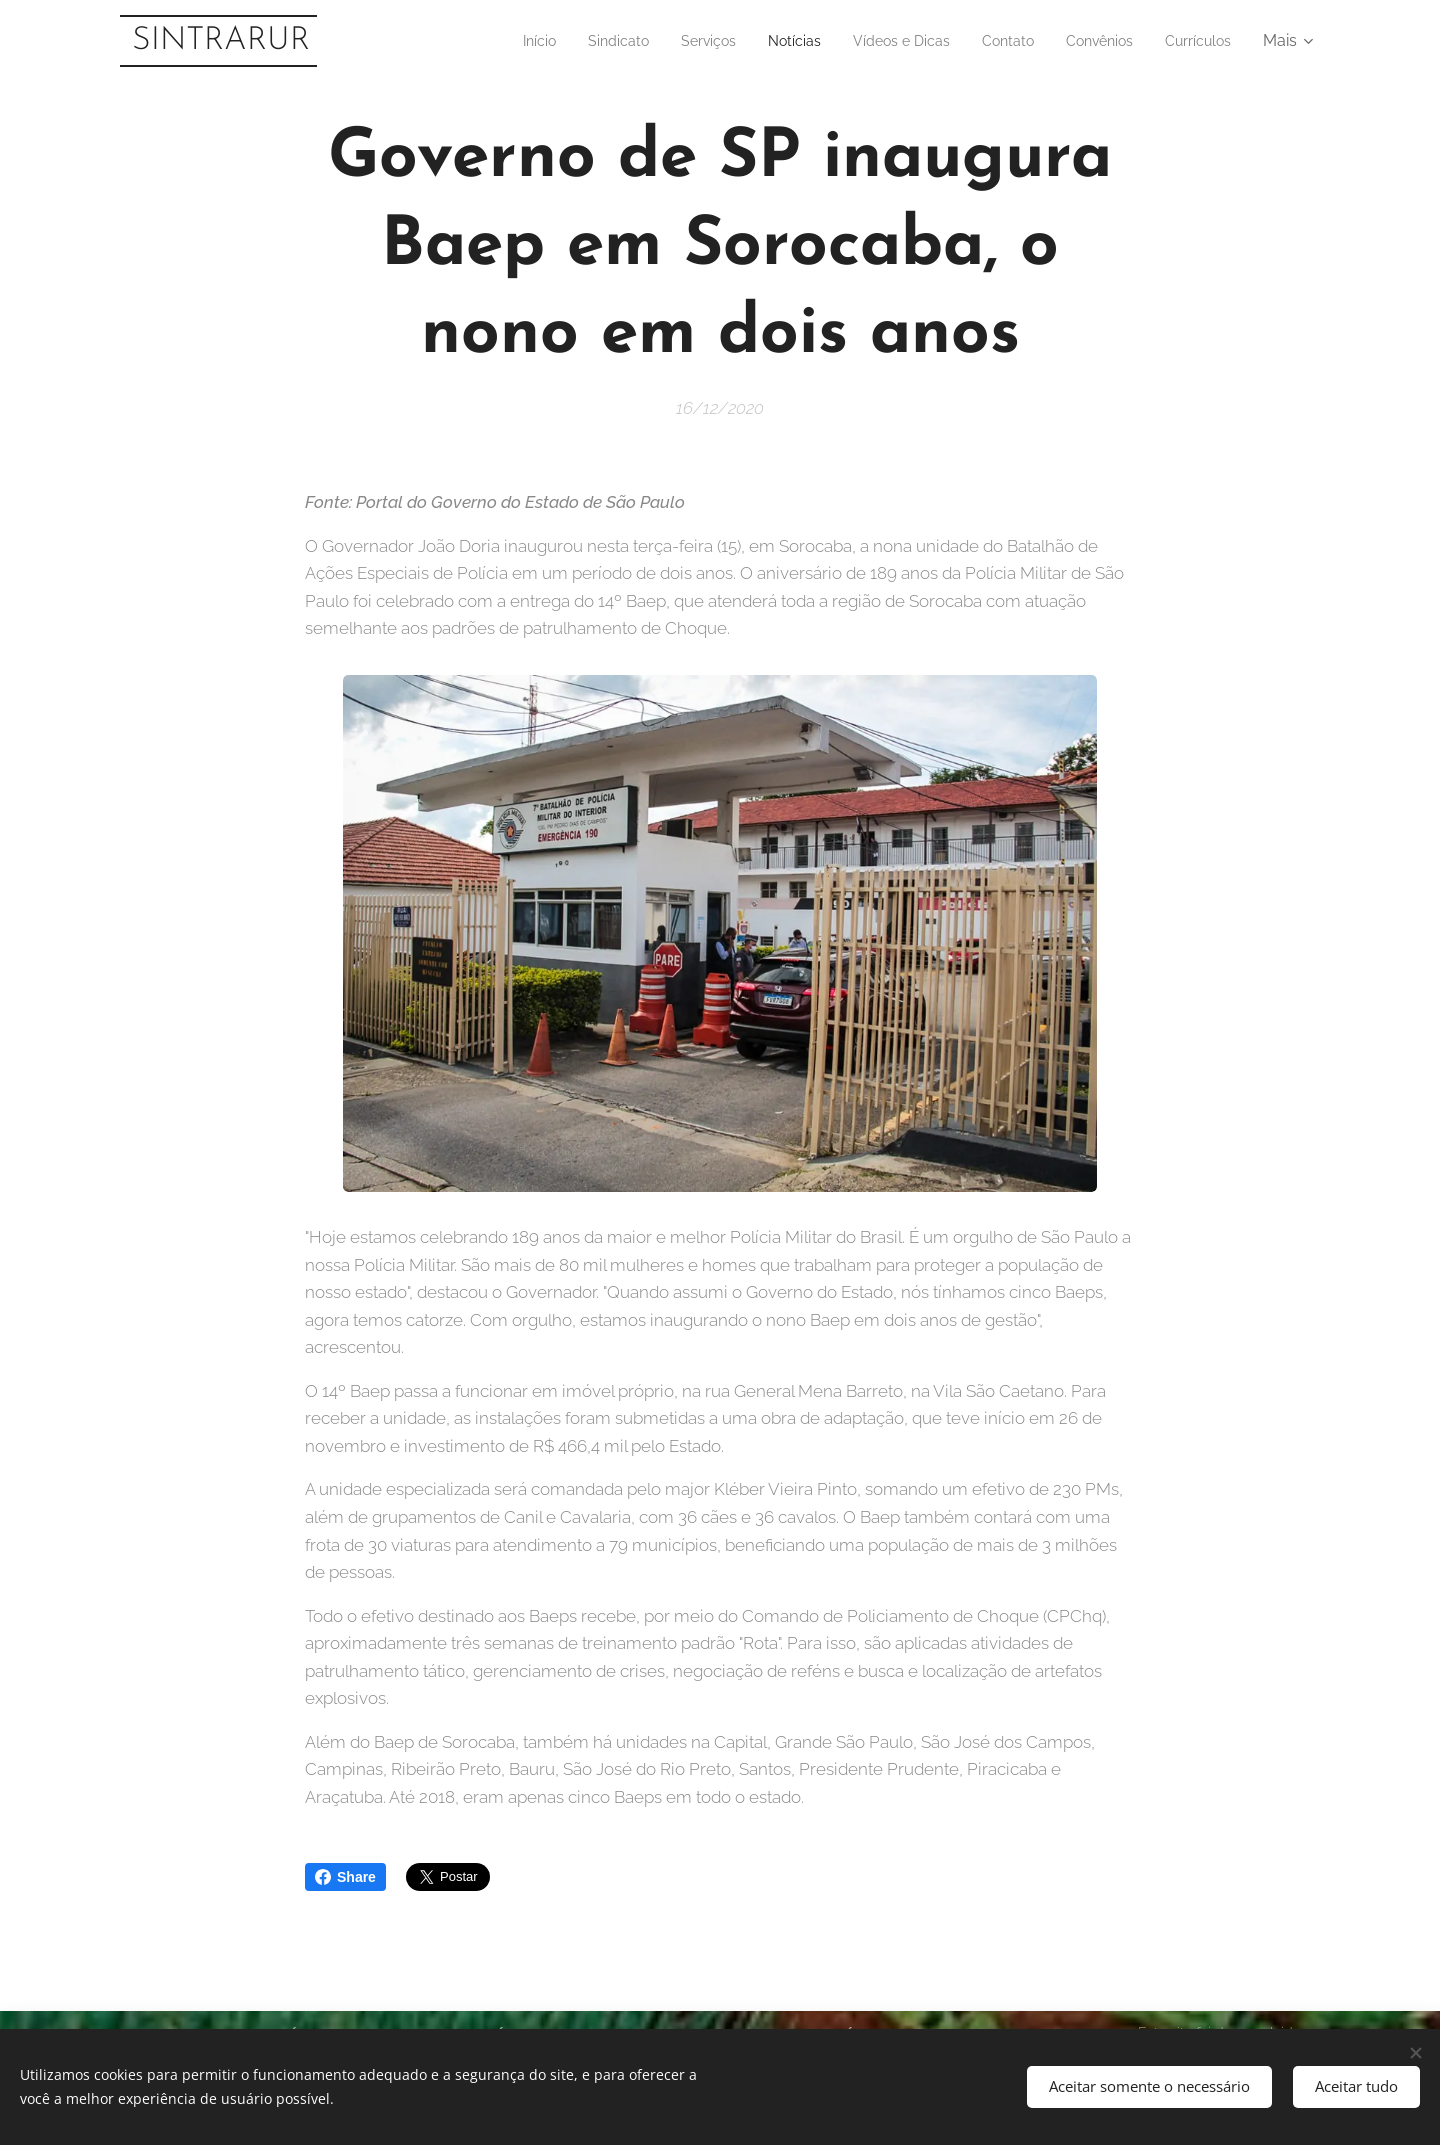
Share (345, 1877)
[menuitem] (480, 41)
